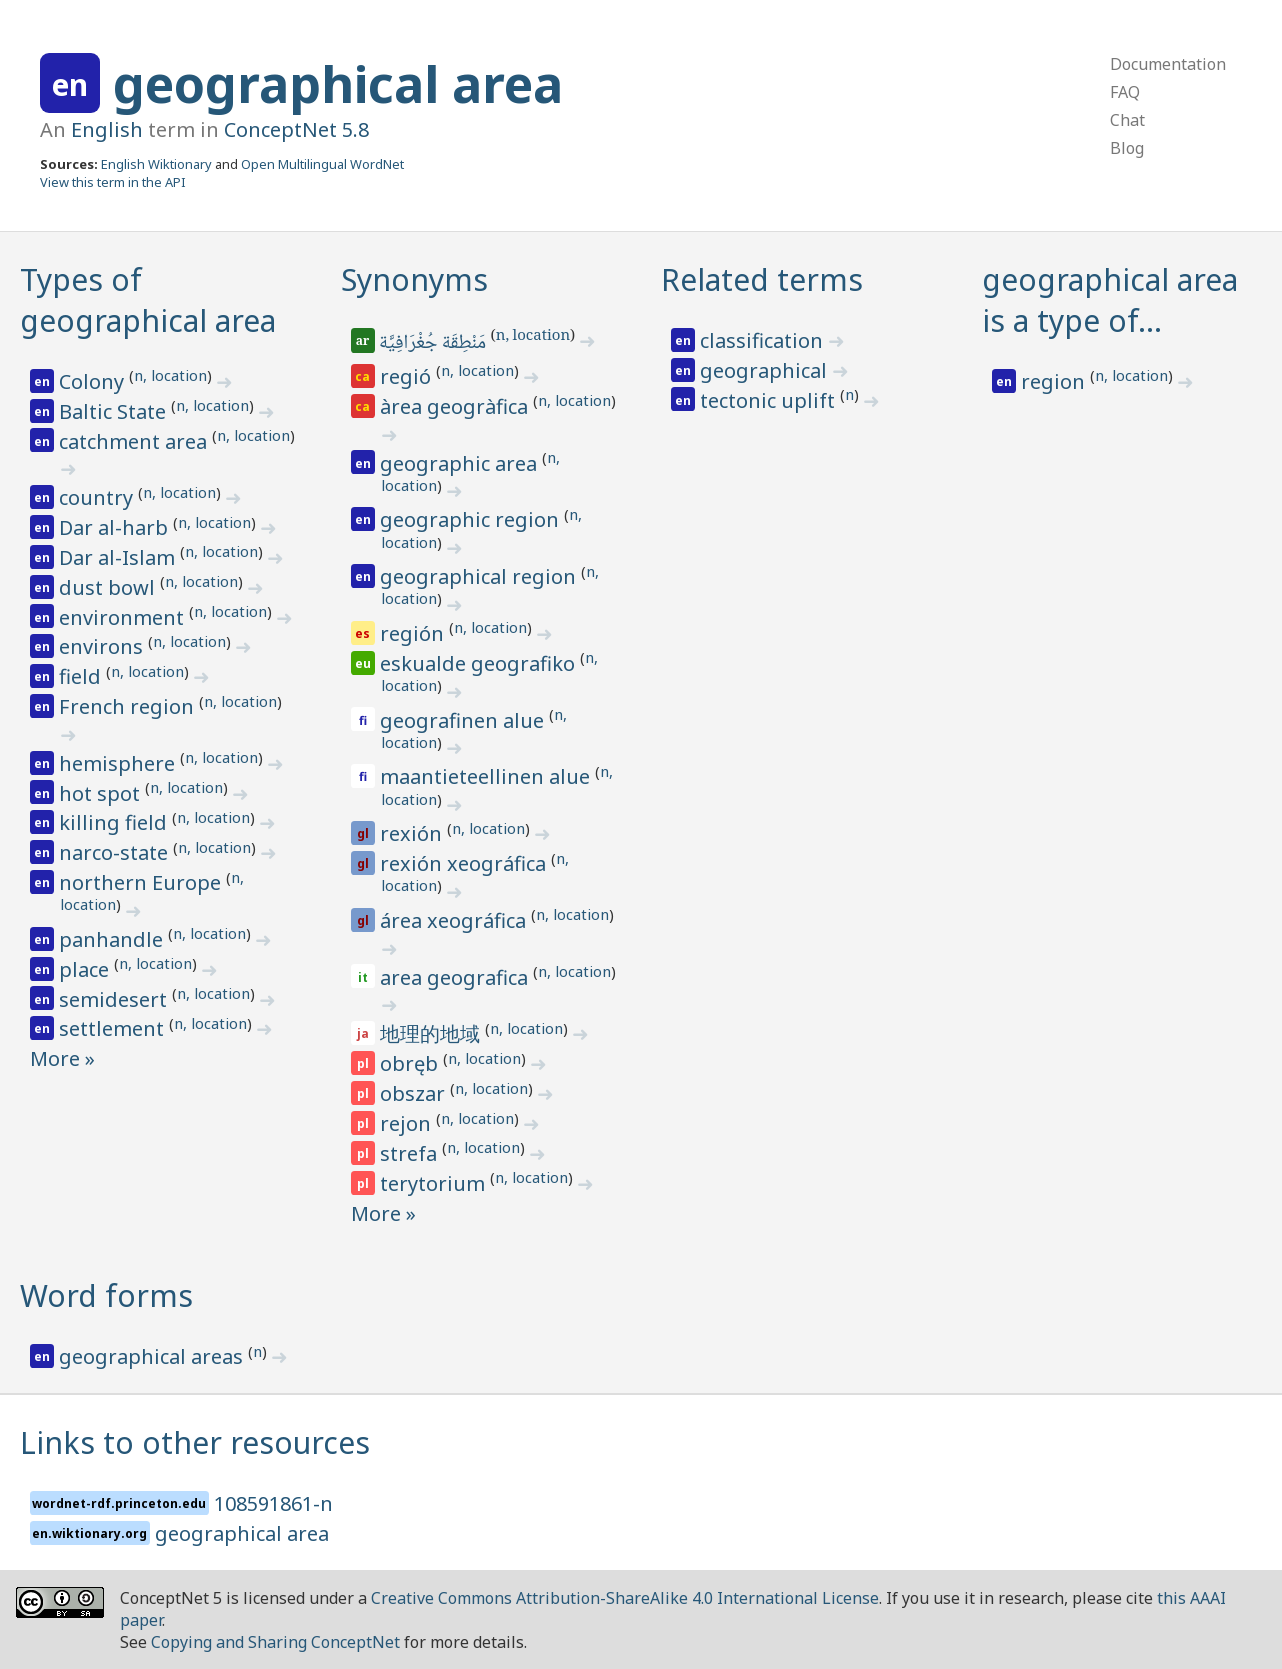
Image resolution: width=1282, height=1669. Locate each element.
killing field (115, 822)
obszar (415, 1093)
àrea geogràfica (456, 406)
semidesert (115, 999)
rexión (413, 833)
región (414, 633)
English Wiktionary (156, 164)
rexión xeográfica (465, 863)
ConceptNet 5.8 (296, 129)
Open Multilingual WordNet (322, 164)
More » (62, 1058)
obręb (411, 1063)
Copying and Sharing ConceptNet (275, 1642)
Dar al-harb (116, 527)
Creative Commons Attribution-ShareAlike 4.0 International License (625, 1598)
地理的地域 (432, 1033)
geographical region (480, 576)
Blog (1127, 148)
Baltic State (115, 411)
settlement (114, 1028)
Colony (94, 381)
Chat (1127, 120)
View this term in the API (113, 182)
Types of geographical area (148, 300)
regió (408, 376)
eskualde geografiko (480, 663)
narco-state (116, 852)
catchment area (135, 441)
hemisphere (119, 763)
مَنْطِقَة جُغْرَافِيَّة (435, 344)
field (82, 676)
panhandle (113, 939)
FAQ (1125, 92)
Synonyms (414, 279)
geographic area (461, 463)
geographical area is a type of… (1110, 300)
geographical (766, 370)
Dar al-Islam (119, 557)
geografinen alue (464, 720)
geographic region (472, 519)
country (98, 497)
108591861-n (273, 1503)
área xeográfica (455, 920)
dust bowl (109, 587)
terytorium (435, 1183)
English (107, 129)
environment (124, 617)
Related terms (762, 279)
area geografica (456, 977)
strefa (411, 1153)
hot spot (102, 793)
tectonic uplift (770, 400)
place (86, 969)
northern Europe (142, 882)
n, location (170, 375)
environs (103, 646)
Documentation (1168, 64)
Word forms (106, 1295)
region (1055, 381)
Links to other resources (195, 1442)
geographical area (338, 84)
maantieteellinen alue (487, 776)
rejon (408, 1123)
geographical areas (153, 1356)
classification (764, 340)
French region (129, 706)
